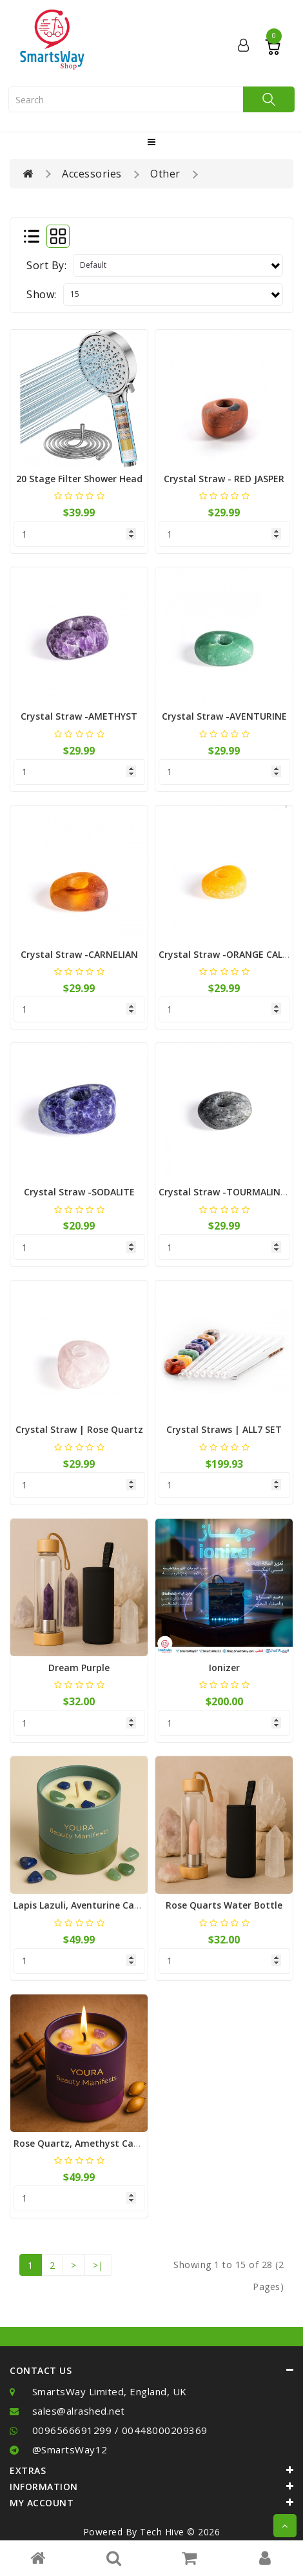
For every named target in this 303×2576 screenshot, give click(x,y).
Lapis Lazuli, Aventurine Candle (83, 1905)
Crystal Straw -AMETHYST (79, 716)
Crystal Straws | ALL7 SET (224, 1429)
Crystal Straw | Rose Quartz (79, 1429)
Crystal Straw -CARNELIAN (79, 954)
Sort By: (46, 265)
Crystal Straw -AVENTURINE (224, 716)
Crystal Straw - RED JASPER (224, 478)
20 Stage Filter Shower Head (79, 478)
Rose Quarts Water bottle (224, 1905)
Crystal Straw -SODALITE (79, 1192)
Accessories (92, 174)
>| (98, 2265)
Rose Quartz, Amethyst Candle (83, 2143)
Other (165, 174)
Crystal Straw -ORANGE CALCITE (230, 954)
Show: (41, 294)
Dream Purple (79, 1667)
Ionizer (224, 1667)
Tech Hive (162, 2532)
